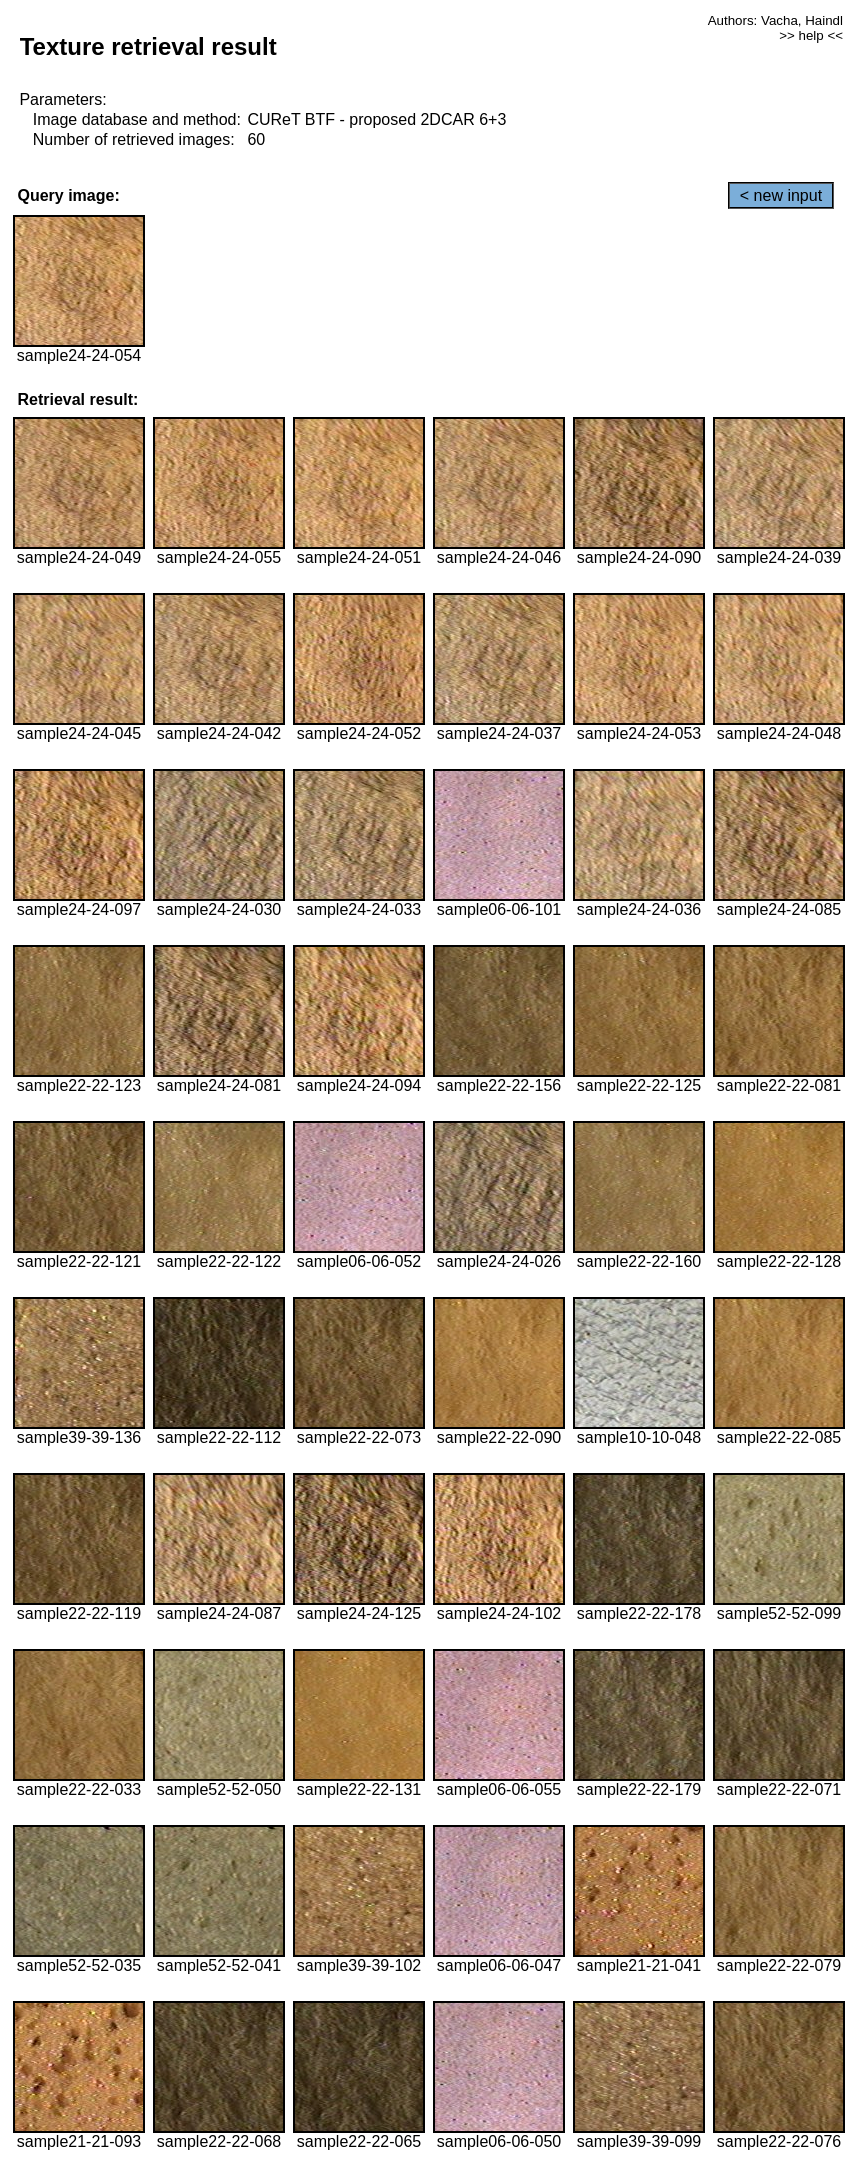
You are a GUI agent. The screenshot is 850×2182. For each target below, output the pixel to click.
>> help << (811, 35)
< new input (781, 195)
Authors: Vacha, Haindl (775, 20)
